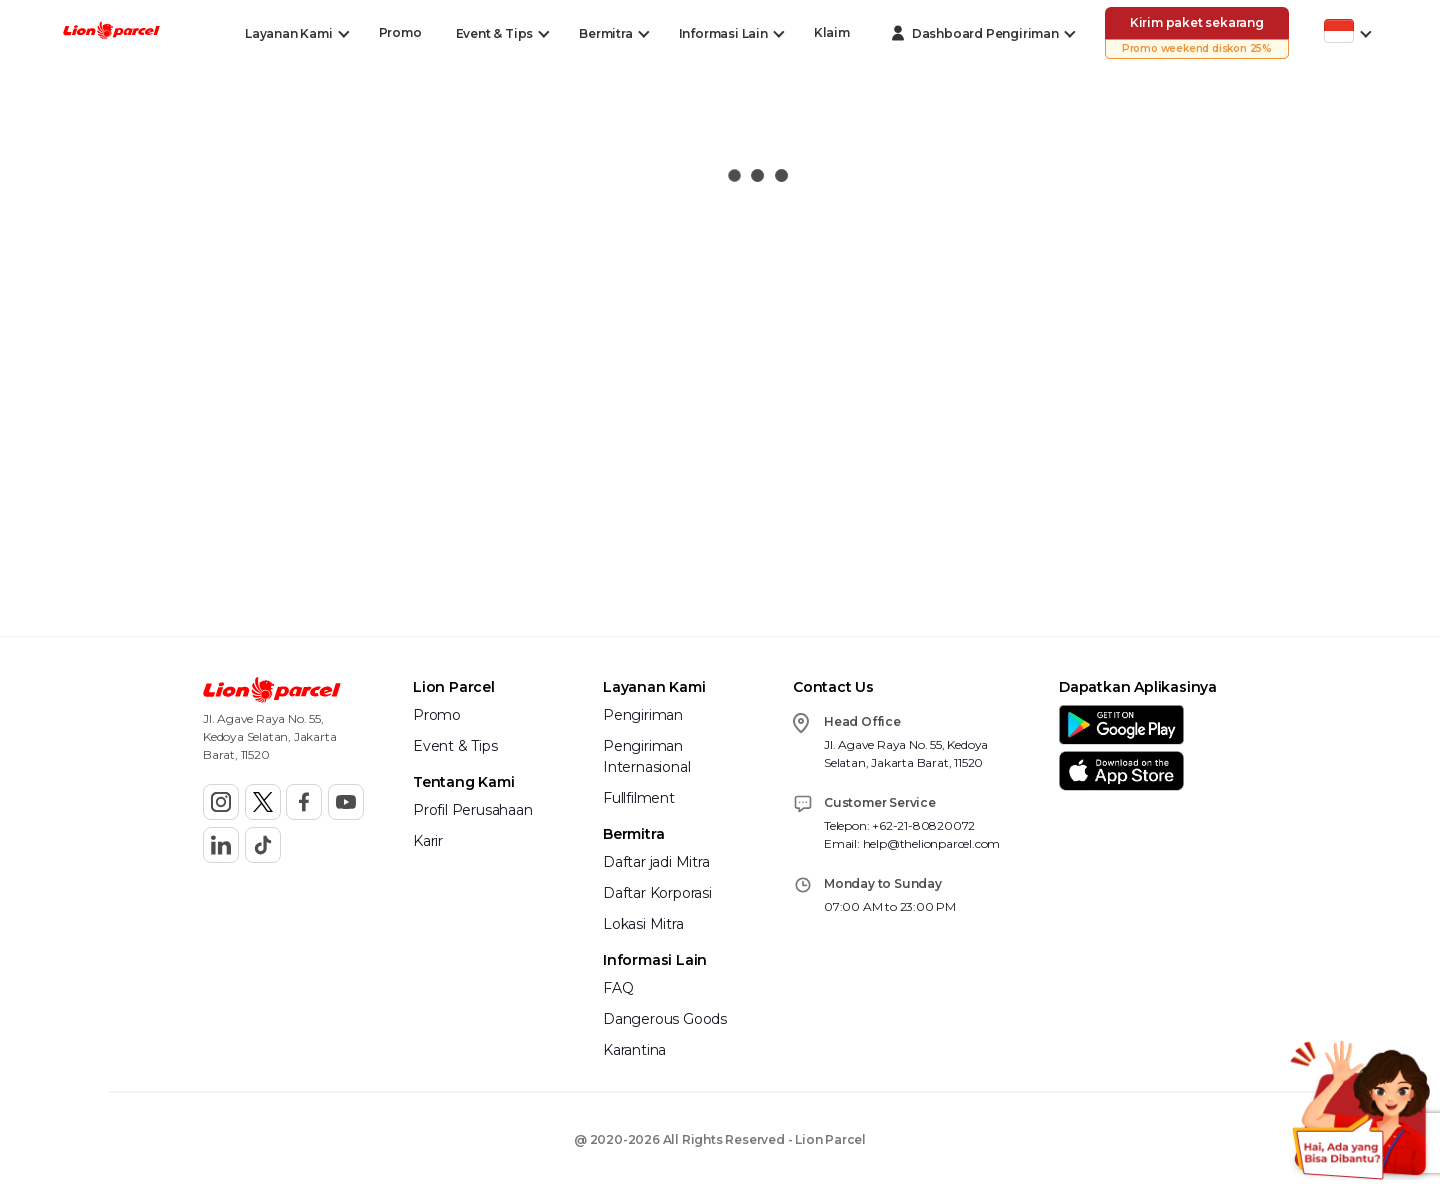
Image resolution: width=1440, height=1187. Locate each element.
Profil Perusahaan (473, 810)
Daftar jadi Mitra (656, 862)
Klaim (832, 32)
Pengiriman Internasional (646, 756)
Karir (428, 841)
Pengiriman (643, 715)
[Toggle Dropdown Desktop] (289, 33)
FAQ (618, 988)
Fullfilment (639, 798)
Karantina (634, 1050)
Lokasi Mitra (643, 924)
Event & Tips (455, 746)
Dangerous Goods (665, 1019)
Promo (400, 32)
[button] (111, 33)
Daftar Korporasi (657, 893)
